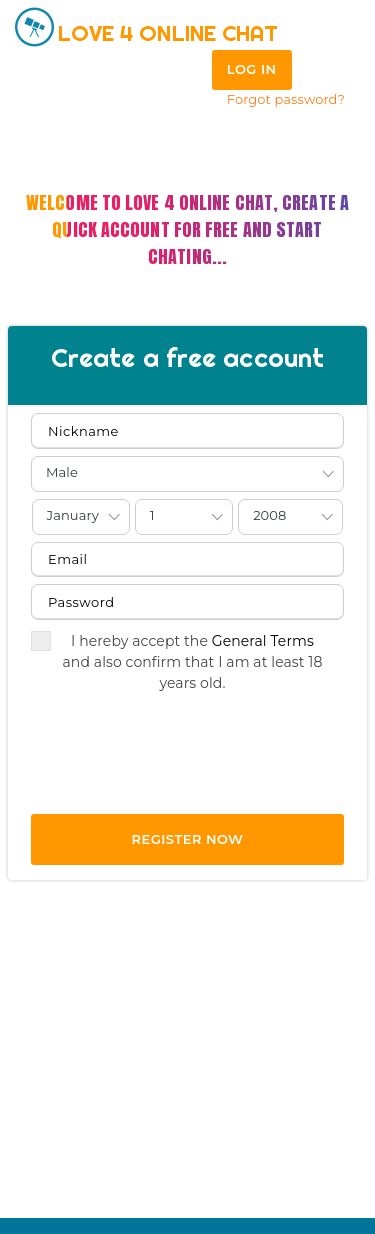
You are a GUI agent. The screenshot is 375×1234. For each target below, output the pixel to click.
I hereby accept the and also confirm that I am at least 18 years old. (177, 661)
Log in (252, 69)
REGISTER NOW (188, 839)
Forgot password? (286, 99)
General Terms (263, 641)
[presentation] (183, 768)
